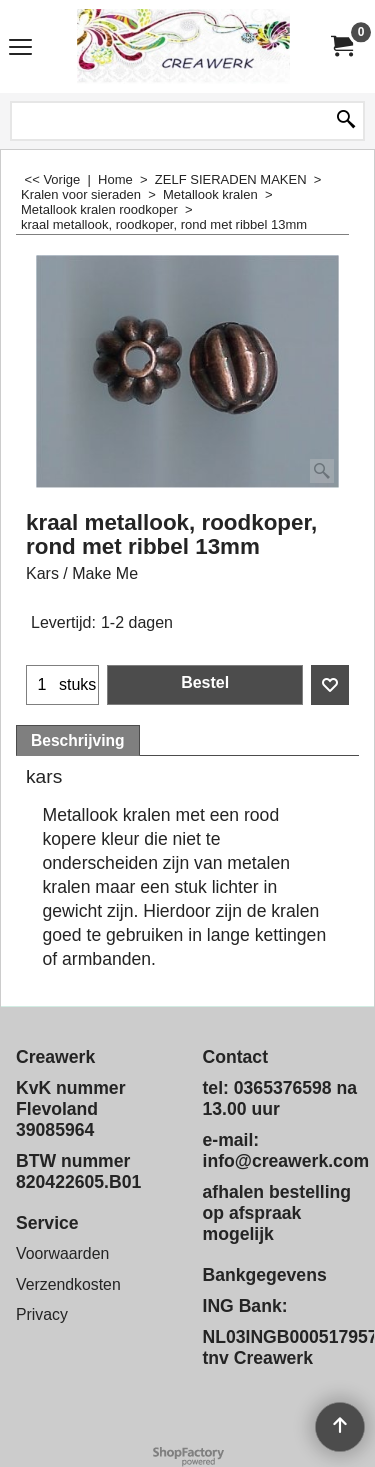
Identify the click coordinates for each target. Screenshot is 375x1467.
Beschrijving (78, 740)
